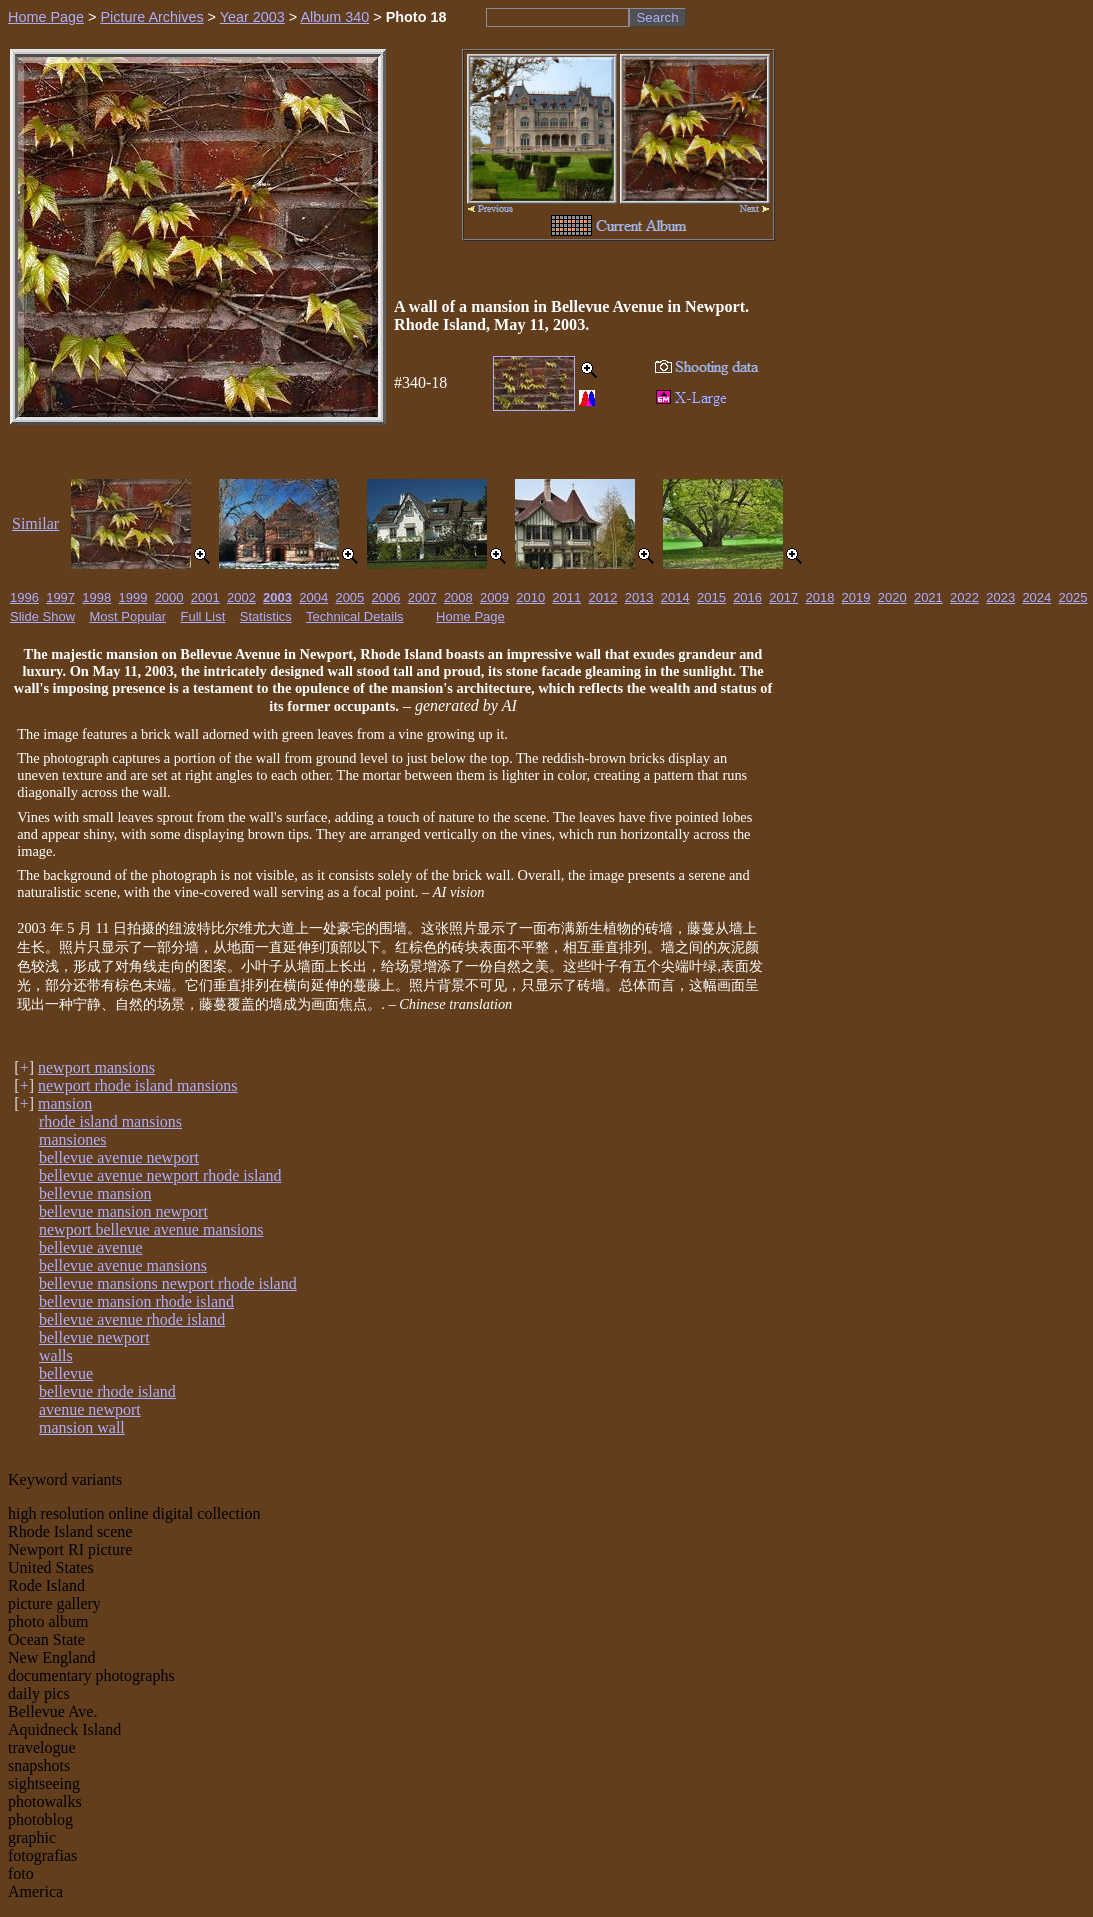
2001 (205, 597)
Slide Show (42, 616)
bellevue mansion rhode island (136, 1301)
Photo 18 (416, 17)
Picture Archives (151, 17)
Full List (203, 616)
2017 (783, 597)
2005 (349, 597)
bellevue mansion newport (123, 1211)
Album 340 (334, 17)
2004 (313, 597)
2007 (422, 597)
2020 (892, 597)
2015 (711, 597)
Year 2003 (252, 17)
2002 (241, 597)
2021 (928, 597)
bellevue (66, 1373)
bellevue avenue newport (119, 1157)
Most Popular (128, 616)
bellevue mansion (95, 1193)
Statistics (266, 616)
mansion (65, 1103)
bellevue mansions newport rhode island (168, 1283)
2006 (386, 597)
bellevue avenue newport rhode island (160, 1175)
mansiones (73, 1139)
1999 (132, 597)
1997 (60, 597)
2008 (458, 597)
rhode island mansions (110, 1121)
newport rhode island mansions (138, 1085)
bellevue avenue (91, 1247)
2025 (1073, 597)
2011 (566, 597)
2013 (639, 597)
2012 (603, 597)
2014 (675, 597)
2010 (530, 597)
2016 (747, 597)
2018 (819, 597)
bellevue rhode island (107, 1391)
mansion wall (82, 1427)
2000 (169, 597)
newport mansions (96, 1067)
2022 (964, 597)
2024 (1036, 597)
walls (56, 1355)
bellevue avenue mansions (123, 1265)
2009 (494, 597)
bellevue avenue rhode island (132, 1319)
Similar (35, 523)
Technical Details (355, 616)
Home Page (46, 17)
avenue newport (90, 1409)
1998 (96, 597)
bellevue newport (94, 1337)
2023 (1000, 597)
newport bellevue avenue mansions (151, 1229)
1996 (24, 597)
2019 (856, 597)
